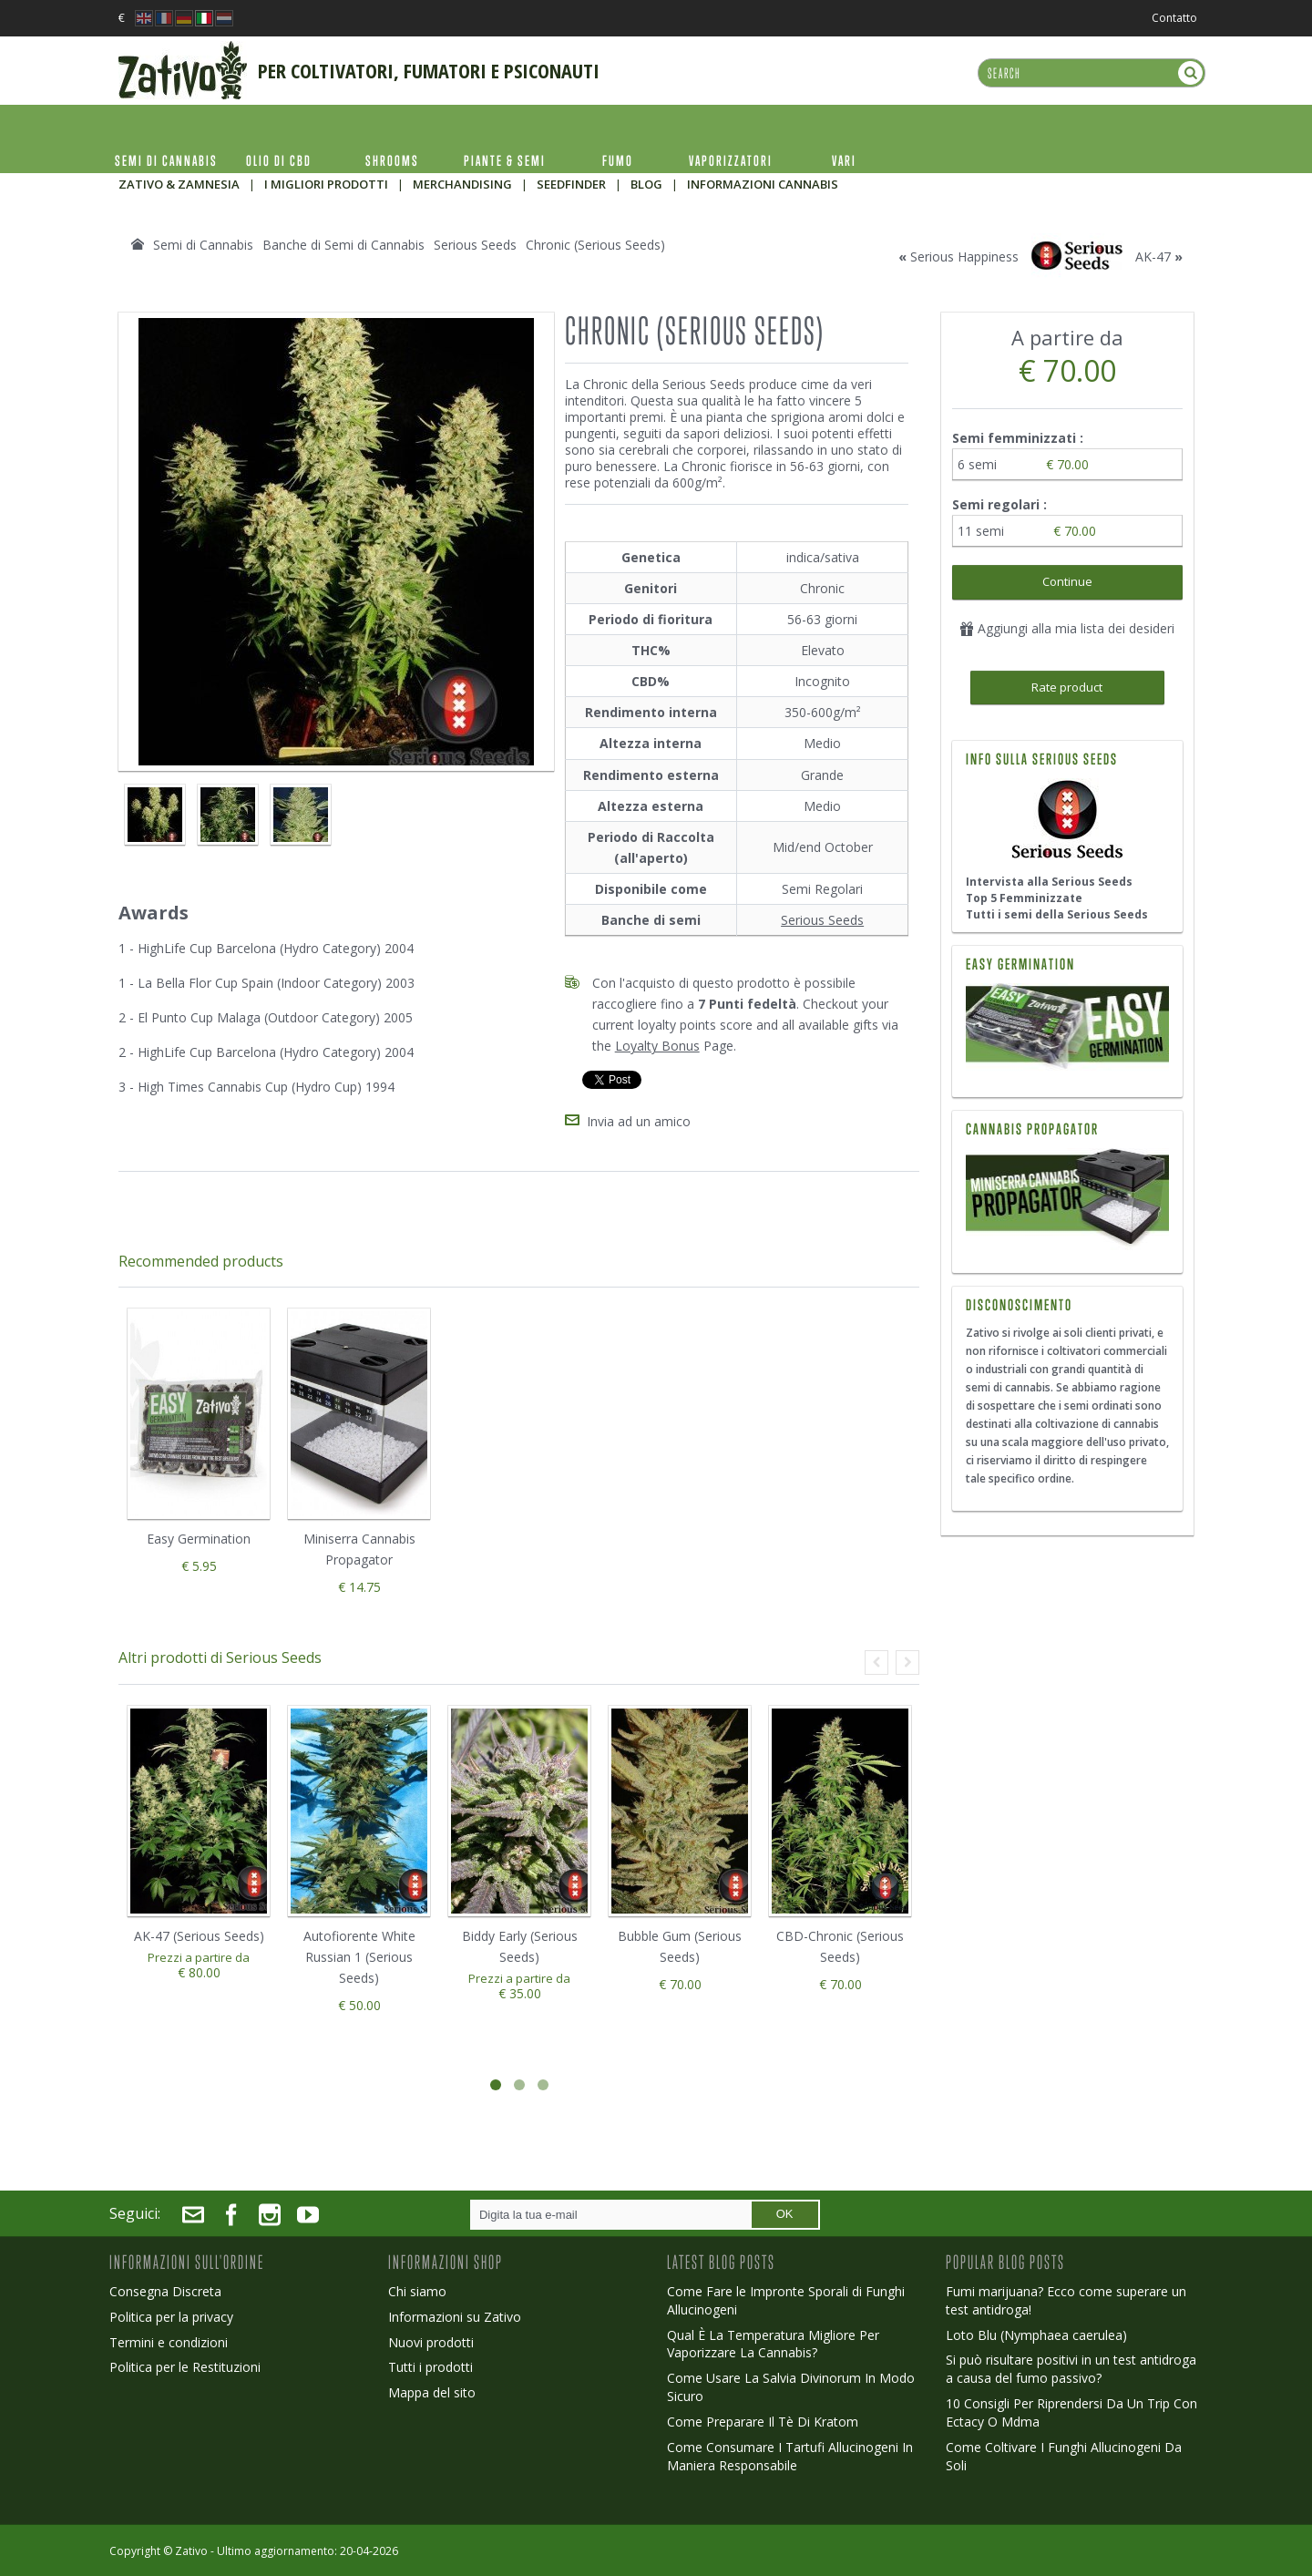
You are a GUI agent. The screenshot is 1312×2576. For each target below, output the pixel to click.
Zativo (191, 2551)
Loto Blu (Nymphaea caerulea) (1036, 2335)
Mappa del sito (432, 2392)
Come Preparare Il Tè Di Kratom (762, 2421)
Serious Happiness (964, 256)
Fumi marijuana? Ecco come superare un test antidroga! (1066, 2300)
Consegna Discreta (165, 2291)
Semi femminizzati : (1019, 437)
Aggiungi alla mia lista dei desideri (1066, 628)
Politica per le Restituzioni (185, 2367)
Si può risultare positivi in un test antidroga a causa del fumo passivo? (1071, 2368)
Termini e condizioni (168, 2342)
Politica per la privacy (171, 2316)
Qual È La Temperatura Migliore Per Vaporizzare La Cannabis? (773, 2344)
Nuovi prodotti (431, 2342)
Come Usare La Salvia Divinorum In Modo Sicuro (791, 2387)
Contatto (1174, 18)
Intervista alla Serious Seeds (1049, 881)
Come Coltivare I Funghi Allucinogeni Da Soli (1064, 2456)
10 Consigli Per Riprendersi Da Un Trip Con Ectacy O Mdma (1071, 2412)
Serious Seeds (822, 920)
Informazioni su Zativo (454, 2316)
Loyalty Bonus (657, 1045)
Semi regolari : (1001, 504)
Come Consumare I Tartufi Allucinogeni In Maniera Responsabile (790, 2456)
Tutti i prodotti (430, 2367)
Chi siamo (417, 2291)
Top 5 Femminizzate (1024, 898)
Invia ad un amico (639, 1121)
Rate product (1066, 687)
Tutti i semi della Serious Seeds (1057, 914)
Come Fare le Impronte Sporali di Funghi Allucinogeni (786, 2300)
